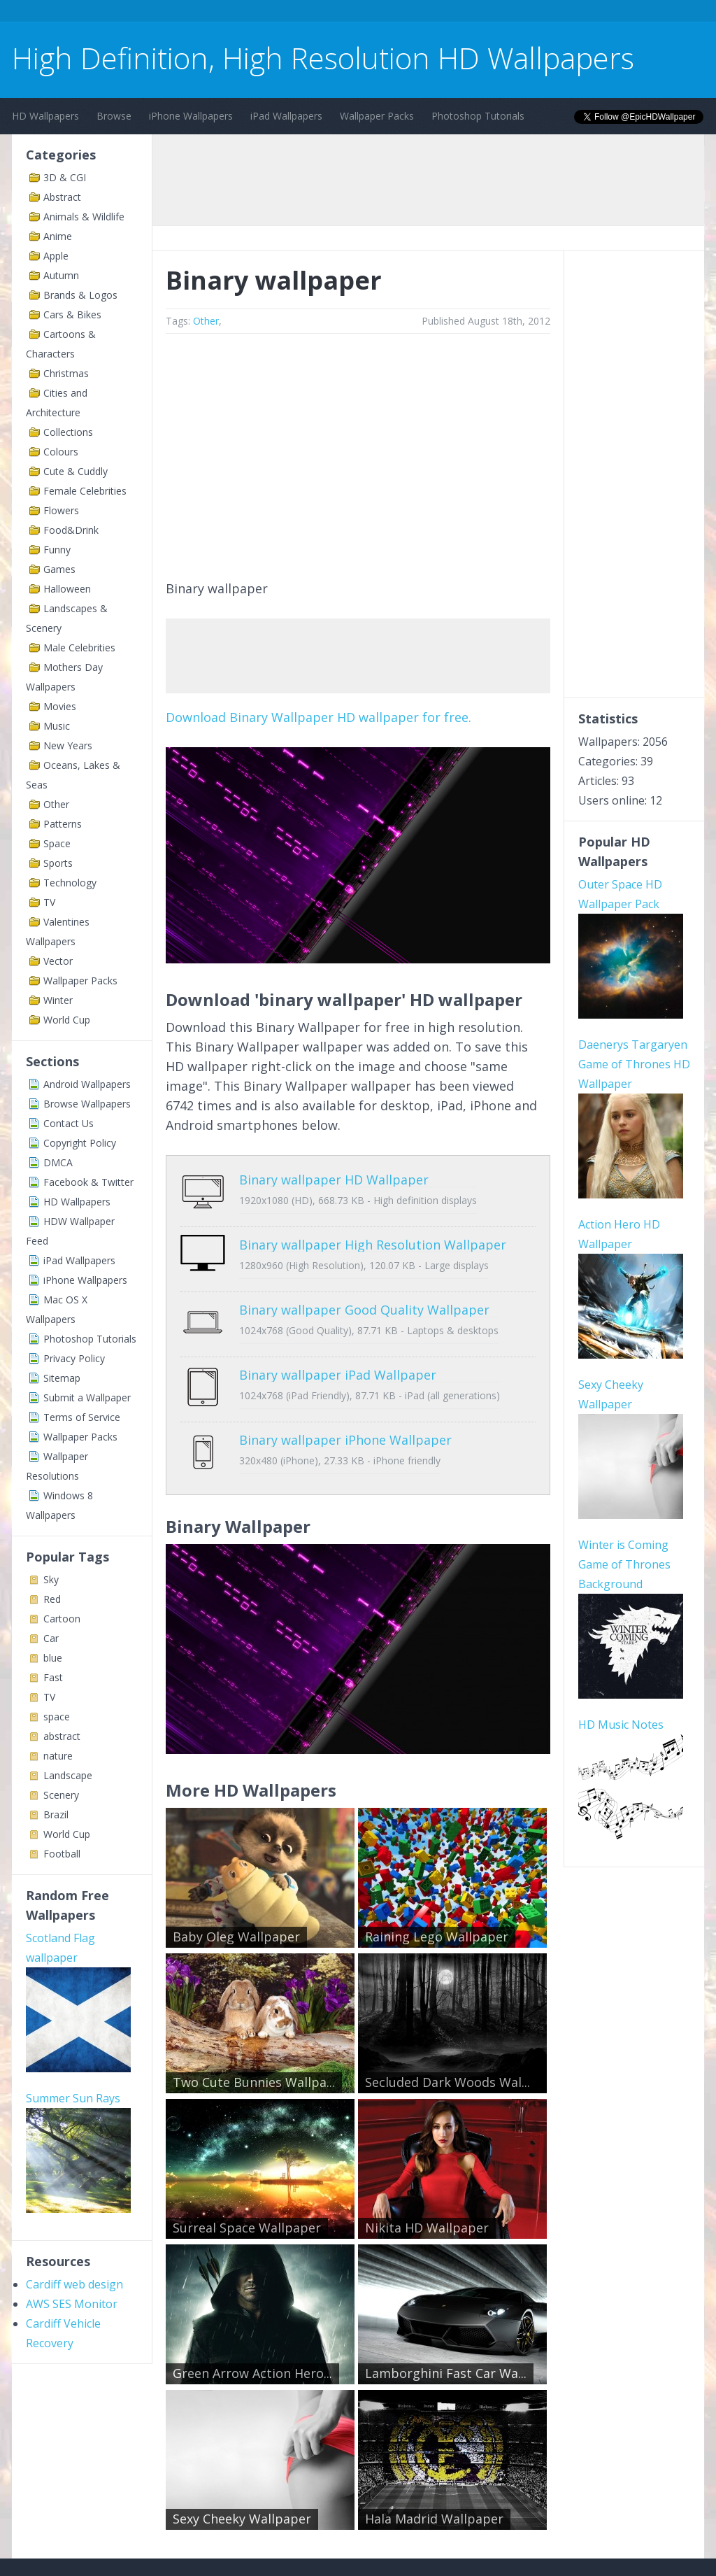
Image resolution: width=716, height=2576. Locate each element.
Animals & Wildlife (83, 216)
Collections (68, 432)
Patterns (62, 823)
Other (56, 804)
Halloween (67, 588)
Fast (53, 1677)
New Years (67, 745)
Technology (69, 882)
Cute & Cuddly (75, 471)
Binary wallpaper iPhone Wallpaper (345, 1397)
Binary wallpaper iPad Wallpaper (337, 1343)
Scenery (61, 1795)
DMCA (58, 1162)
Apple (56, 255)
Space (57, 843)
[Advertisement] (266, 13)
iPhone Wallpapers (191, 115)
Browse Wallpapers (87, 1103)
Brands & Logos (80, 295)
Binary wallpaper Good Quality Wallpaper (364, 1288)
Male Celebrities (79, 647)
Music (56, 726)
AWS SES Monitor (71, 2304)
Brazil (56, 1814)
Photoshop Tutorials (477, 115)
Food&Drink (71, 530)
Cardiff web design (74, 2284)
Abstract (62, 197)
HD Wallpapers (45, 115)
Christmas (66, 373)
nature (58, 1755)
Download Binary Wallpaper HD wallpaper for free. (318, 717)
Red (52, 1599)
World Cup (66, 1019)
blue (52, 1657)
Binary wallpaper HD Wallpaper (334, 1179)
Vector (58, 961)
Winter (58, 1000)
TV (49, 902)
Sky (51, 1579)
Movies (59, 706)
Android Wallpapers (87, 1084)
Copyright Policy (79, 1142)
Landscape (67, 1775)
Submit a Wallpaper (87, 1397)
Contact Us (68, 1123)
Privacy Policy (74, 1358)
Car (51, 1638)
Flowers (61, 510)
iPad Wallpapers (286, 115)
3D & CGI (64, 177)
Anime (57, 236)
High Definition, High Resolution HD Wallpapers (323, 58)
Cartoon (61, 1618)
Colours (60, 451)
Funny (57, 549)
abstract (61, 1736)
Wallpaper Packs (377, 115)
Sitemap (61, 1378)
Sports (58, 863)
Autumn (61, 275)
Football (61, 1853)
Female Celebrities (85, 490)
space (56, 1716)
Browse (113, 115)
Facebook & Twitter (88, 1182)
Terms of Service (81, 1417)
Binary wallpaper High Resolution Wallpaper (372, 1234)
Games (59, 569)
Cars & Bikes (72, 314)
